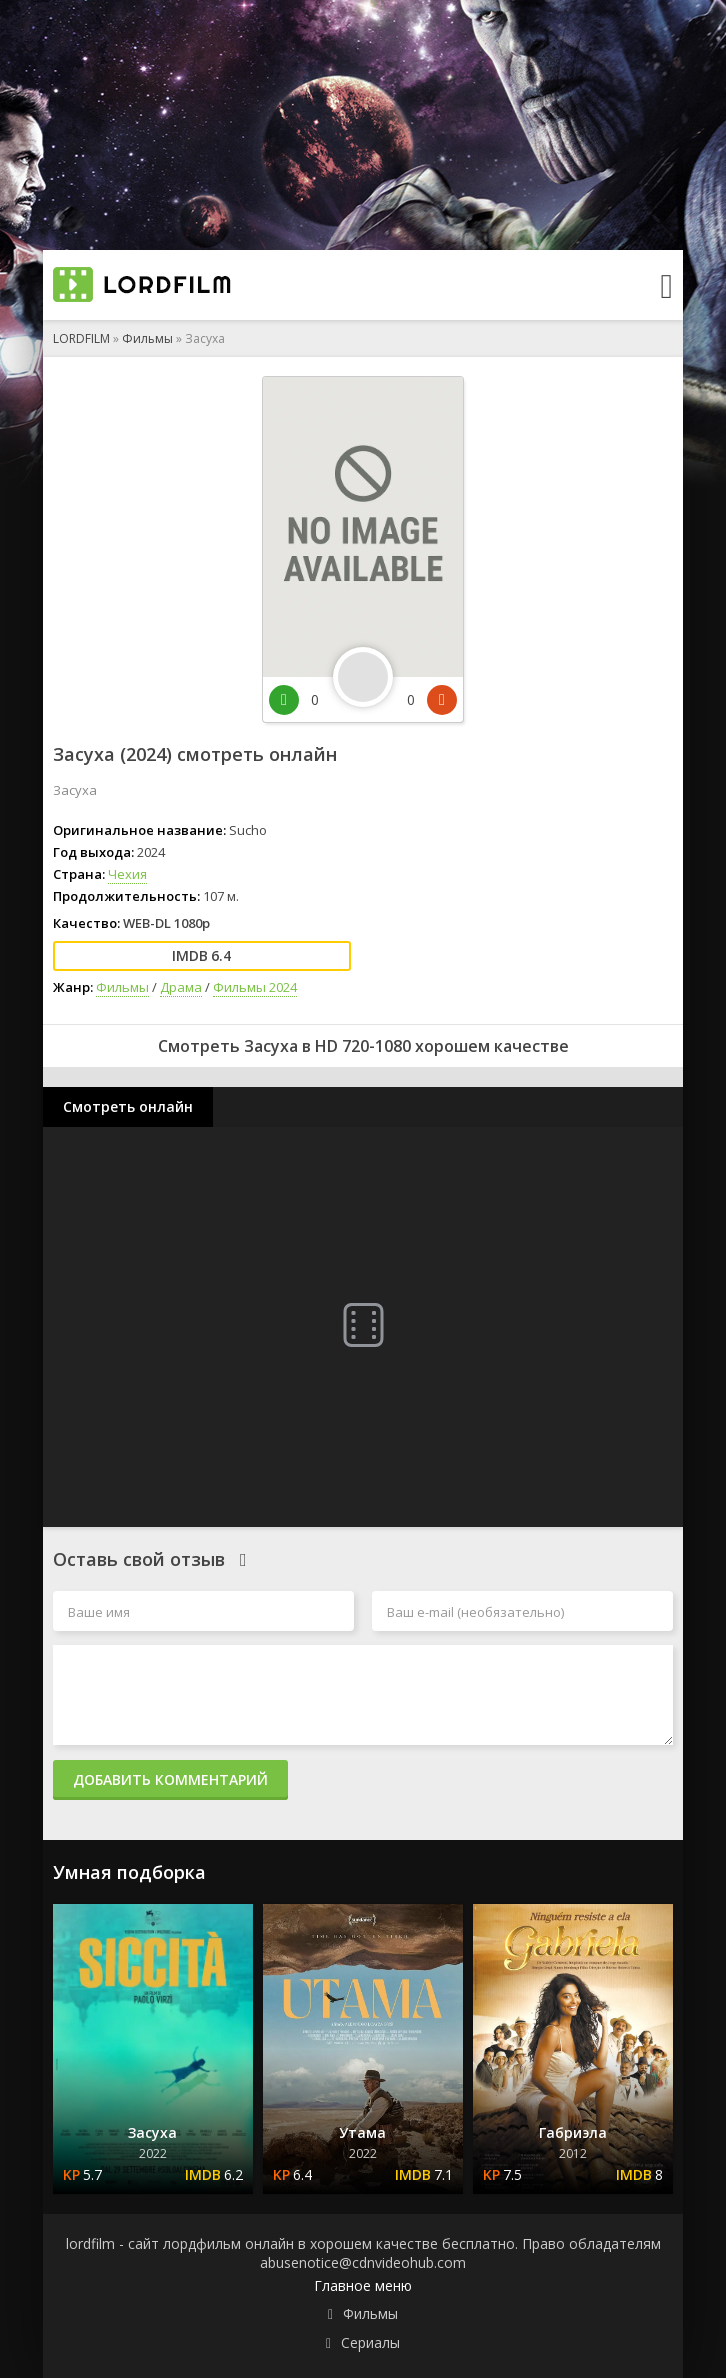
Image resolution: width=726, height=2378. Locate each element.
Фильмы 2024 (255, 987)
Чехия (127, 874)
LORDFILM (81, 338)
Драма (181, 987)
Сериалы (370, 2342)
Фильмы (147, 338)
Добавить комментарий (170, 1779)
